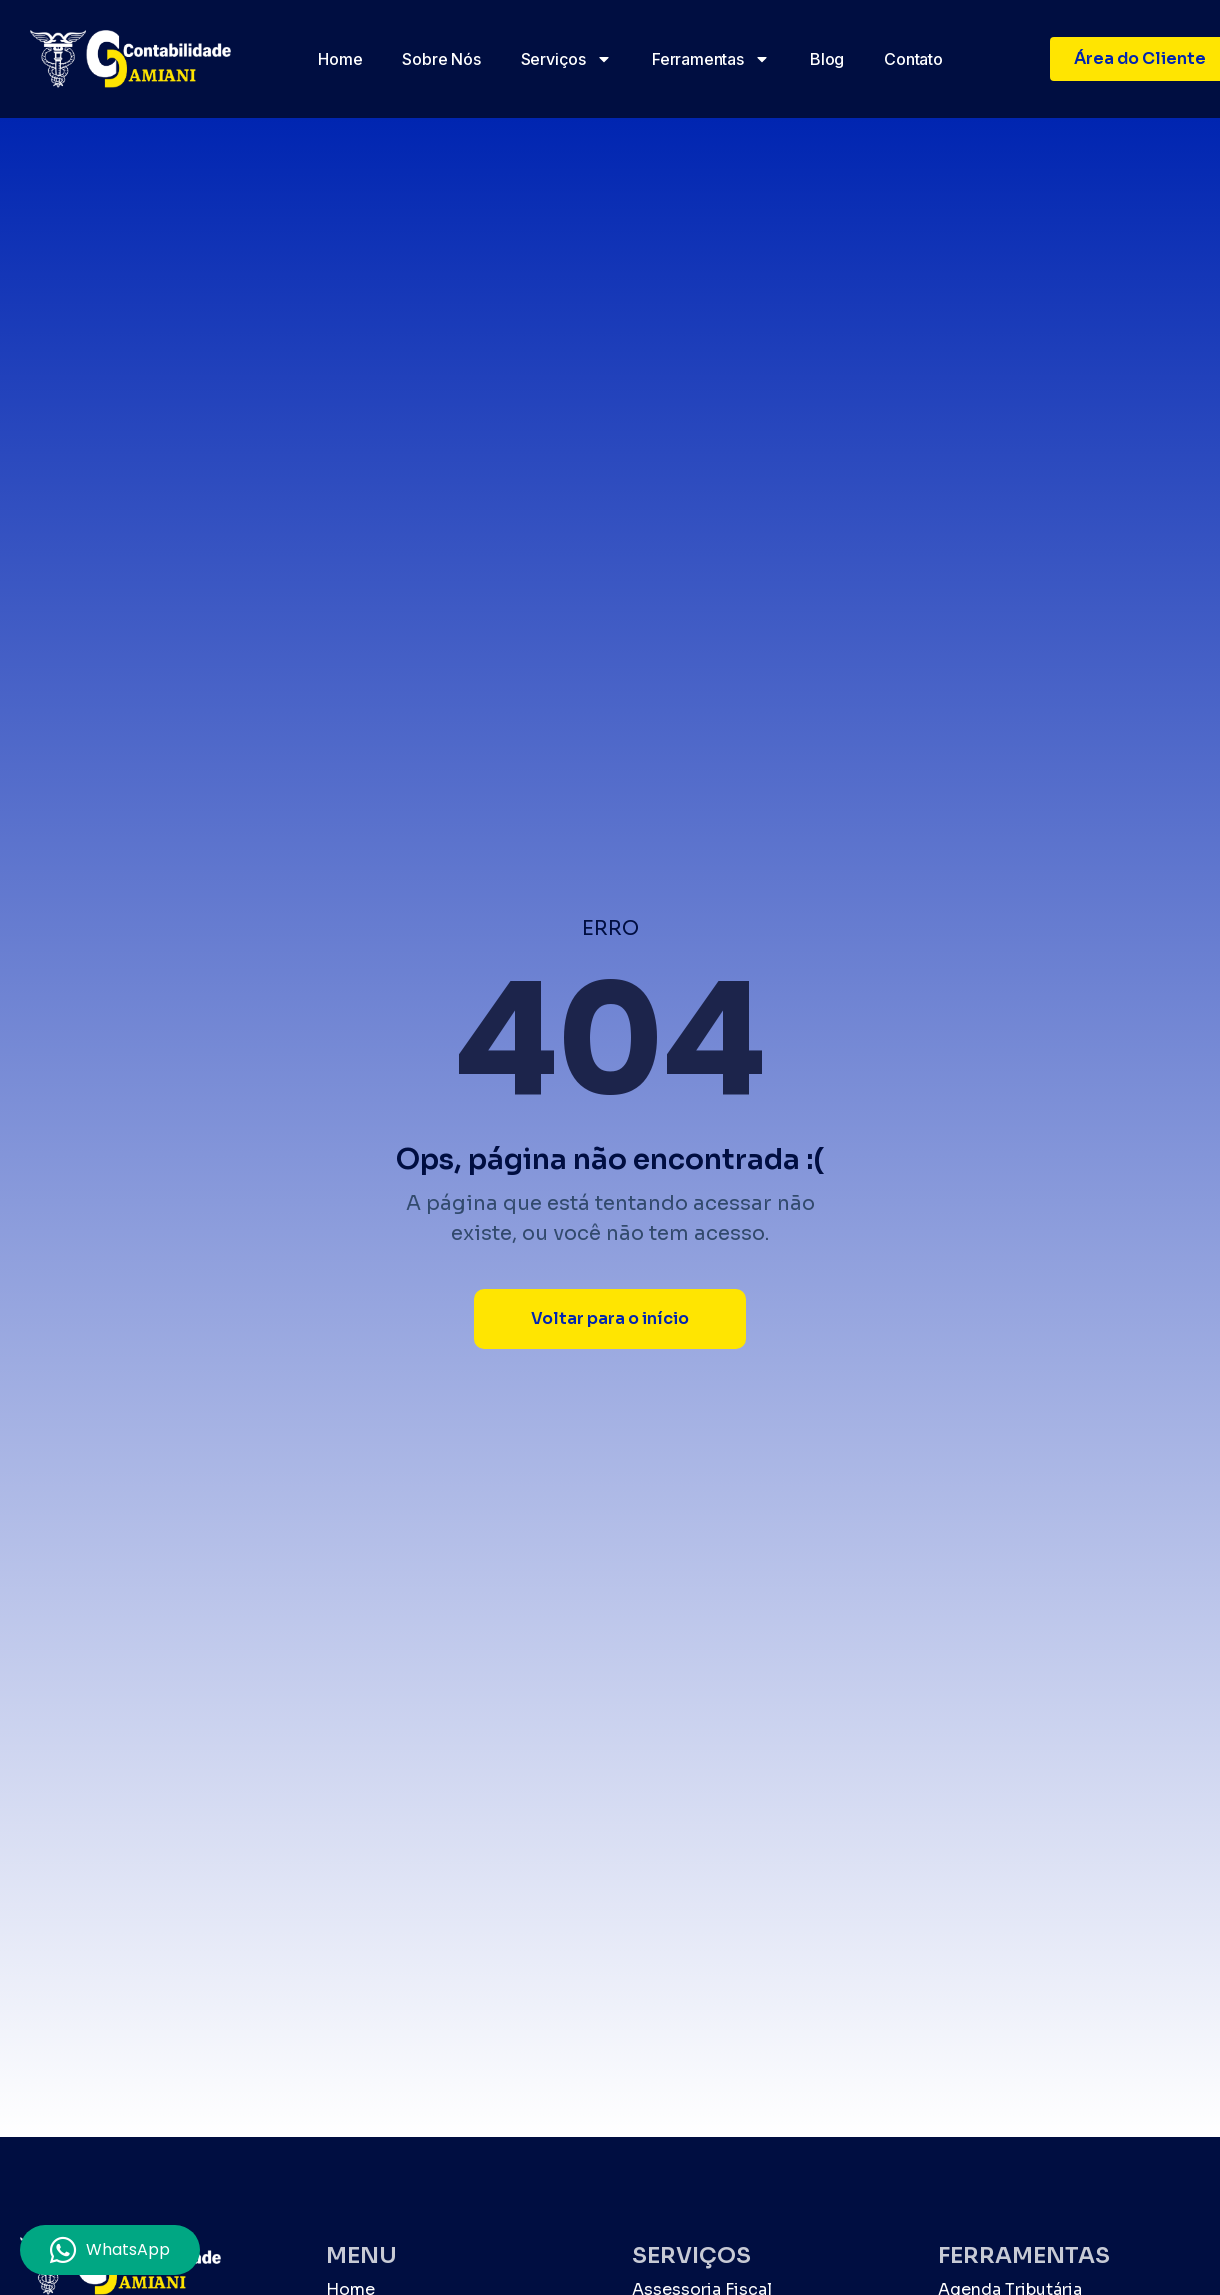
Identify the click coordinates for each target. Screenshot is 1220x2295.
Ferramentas (711, 59)
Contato (913, 59)
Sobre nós (441, 59)
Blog (827, 59)
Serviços (566, 59)
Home (340, 59)
